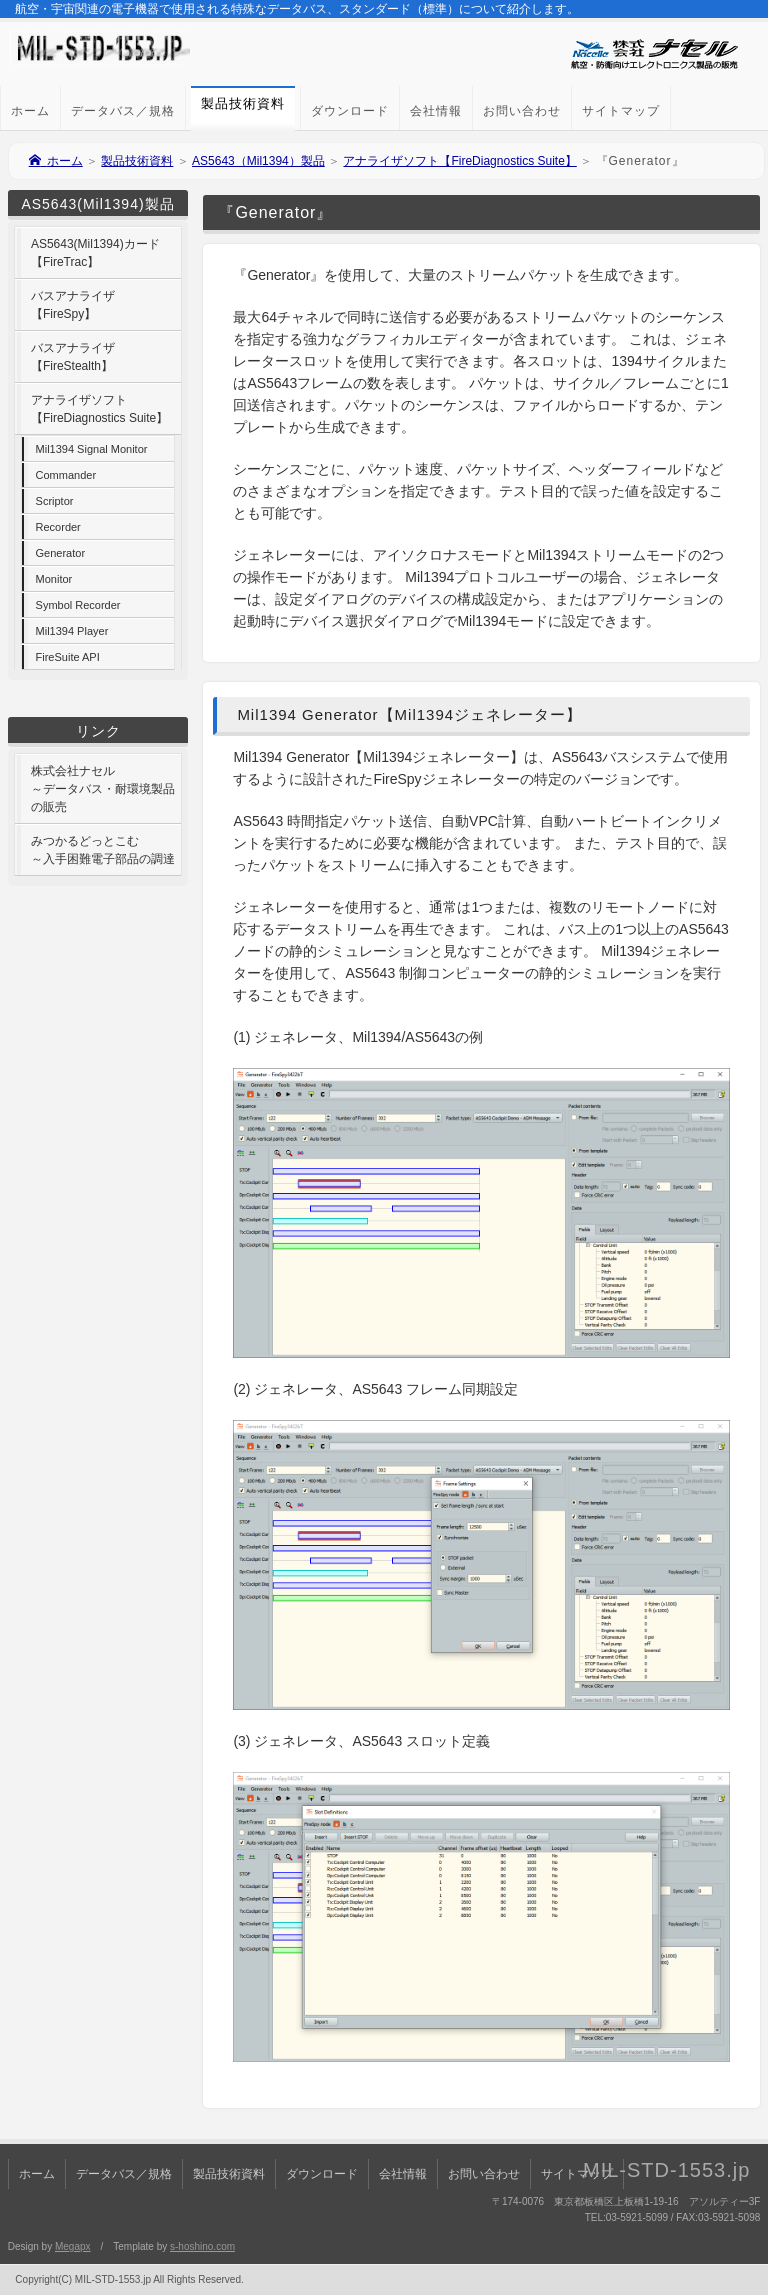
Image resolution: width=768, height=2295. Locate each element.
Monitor (54, 579)
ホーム (30, 111)
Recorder (58, 527)
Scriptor (55, 501)
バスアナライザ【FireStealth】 (73, 357)
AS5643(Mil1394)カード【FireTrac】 (95, 253)
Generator (61, 553)
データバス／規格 (123, 111)
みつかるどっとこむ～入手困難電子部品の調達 (103, 850)
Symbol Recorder (78, 605)
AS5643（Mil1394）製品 (258, 161)
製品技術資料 (137, 161)
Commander (66, 475)
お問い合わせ (522, 111)
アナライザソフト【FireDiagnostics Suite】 (459, 161)
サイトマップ (621, 111)
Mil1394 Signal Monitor (92, 449)
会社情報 (436, 111)
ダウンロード (350, 111)
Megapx (73, 2246)
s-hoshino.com (202, 2246)
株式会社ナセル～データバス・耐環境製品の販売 (103, 789)
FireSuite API (68, 657)
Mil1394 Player (72, 631)
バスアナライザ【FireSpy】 (73, 305)
